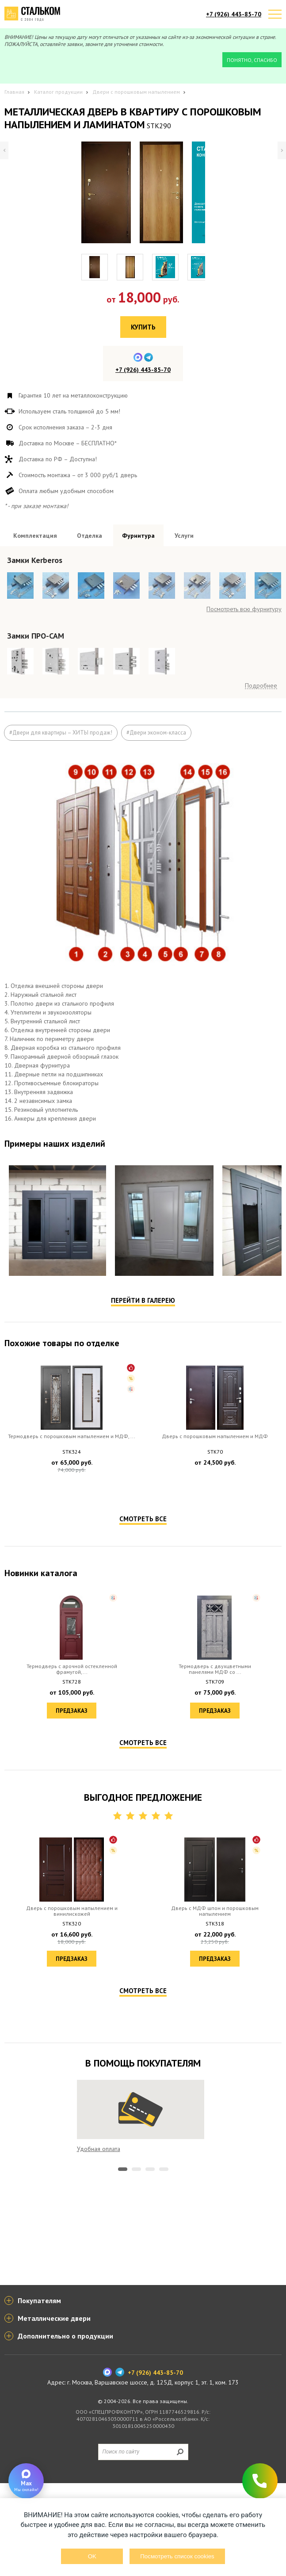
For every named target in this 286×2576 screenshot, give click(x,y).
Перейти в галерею (143, 1486)
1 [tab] (122, 2355)
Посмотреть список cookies (177, 2556)
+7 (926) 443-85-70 (233, 14)
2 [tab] (136, 2355)
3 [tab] (150, 2355)
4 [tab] (163, 2355)
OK (92, 2556)
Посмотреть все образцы (247, 717)
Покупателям (39, 2393)
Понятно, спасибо (252, 60)
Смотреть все (143, 1704)
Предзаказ (72, 1672)
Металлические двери (54, 2411)
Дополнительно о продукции (65, 2428)
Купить (143, 327)
